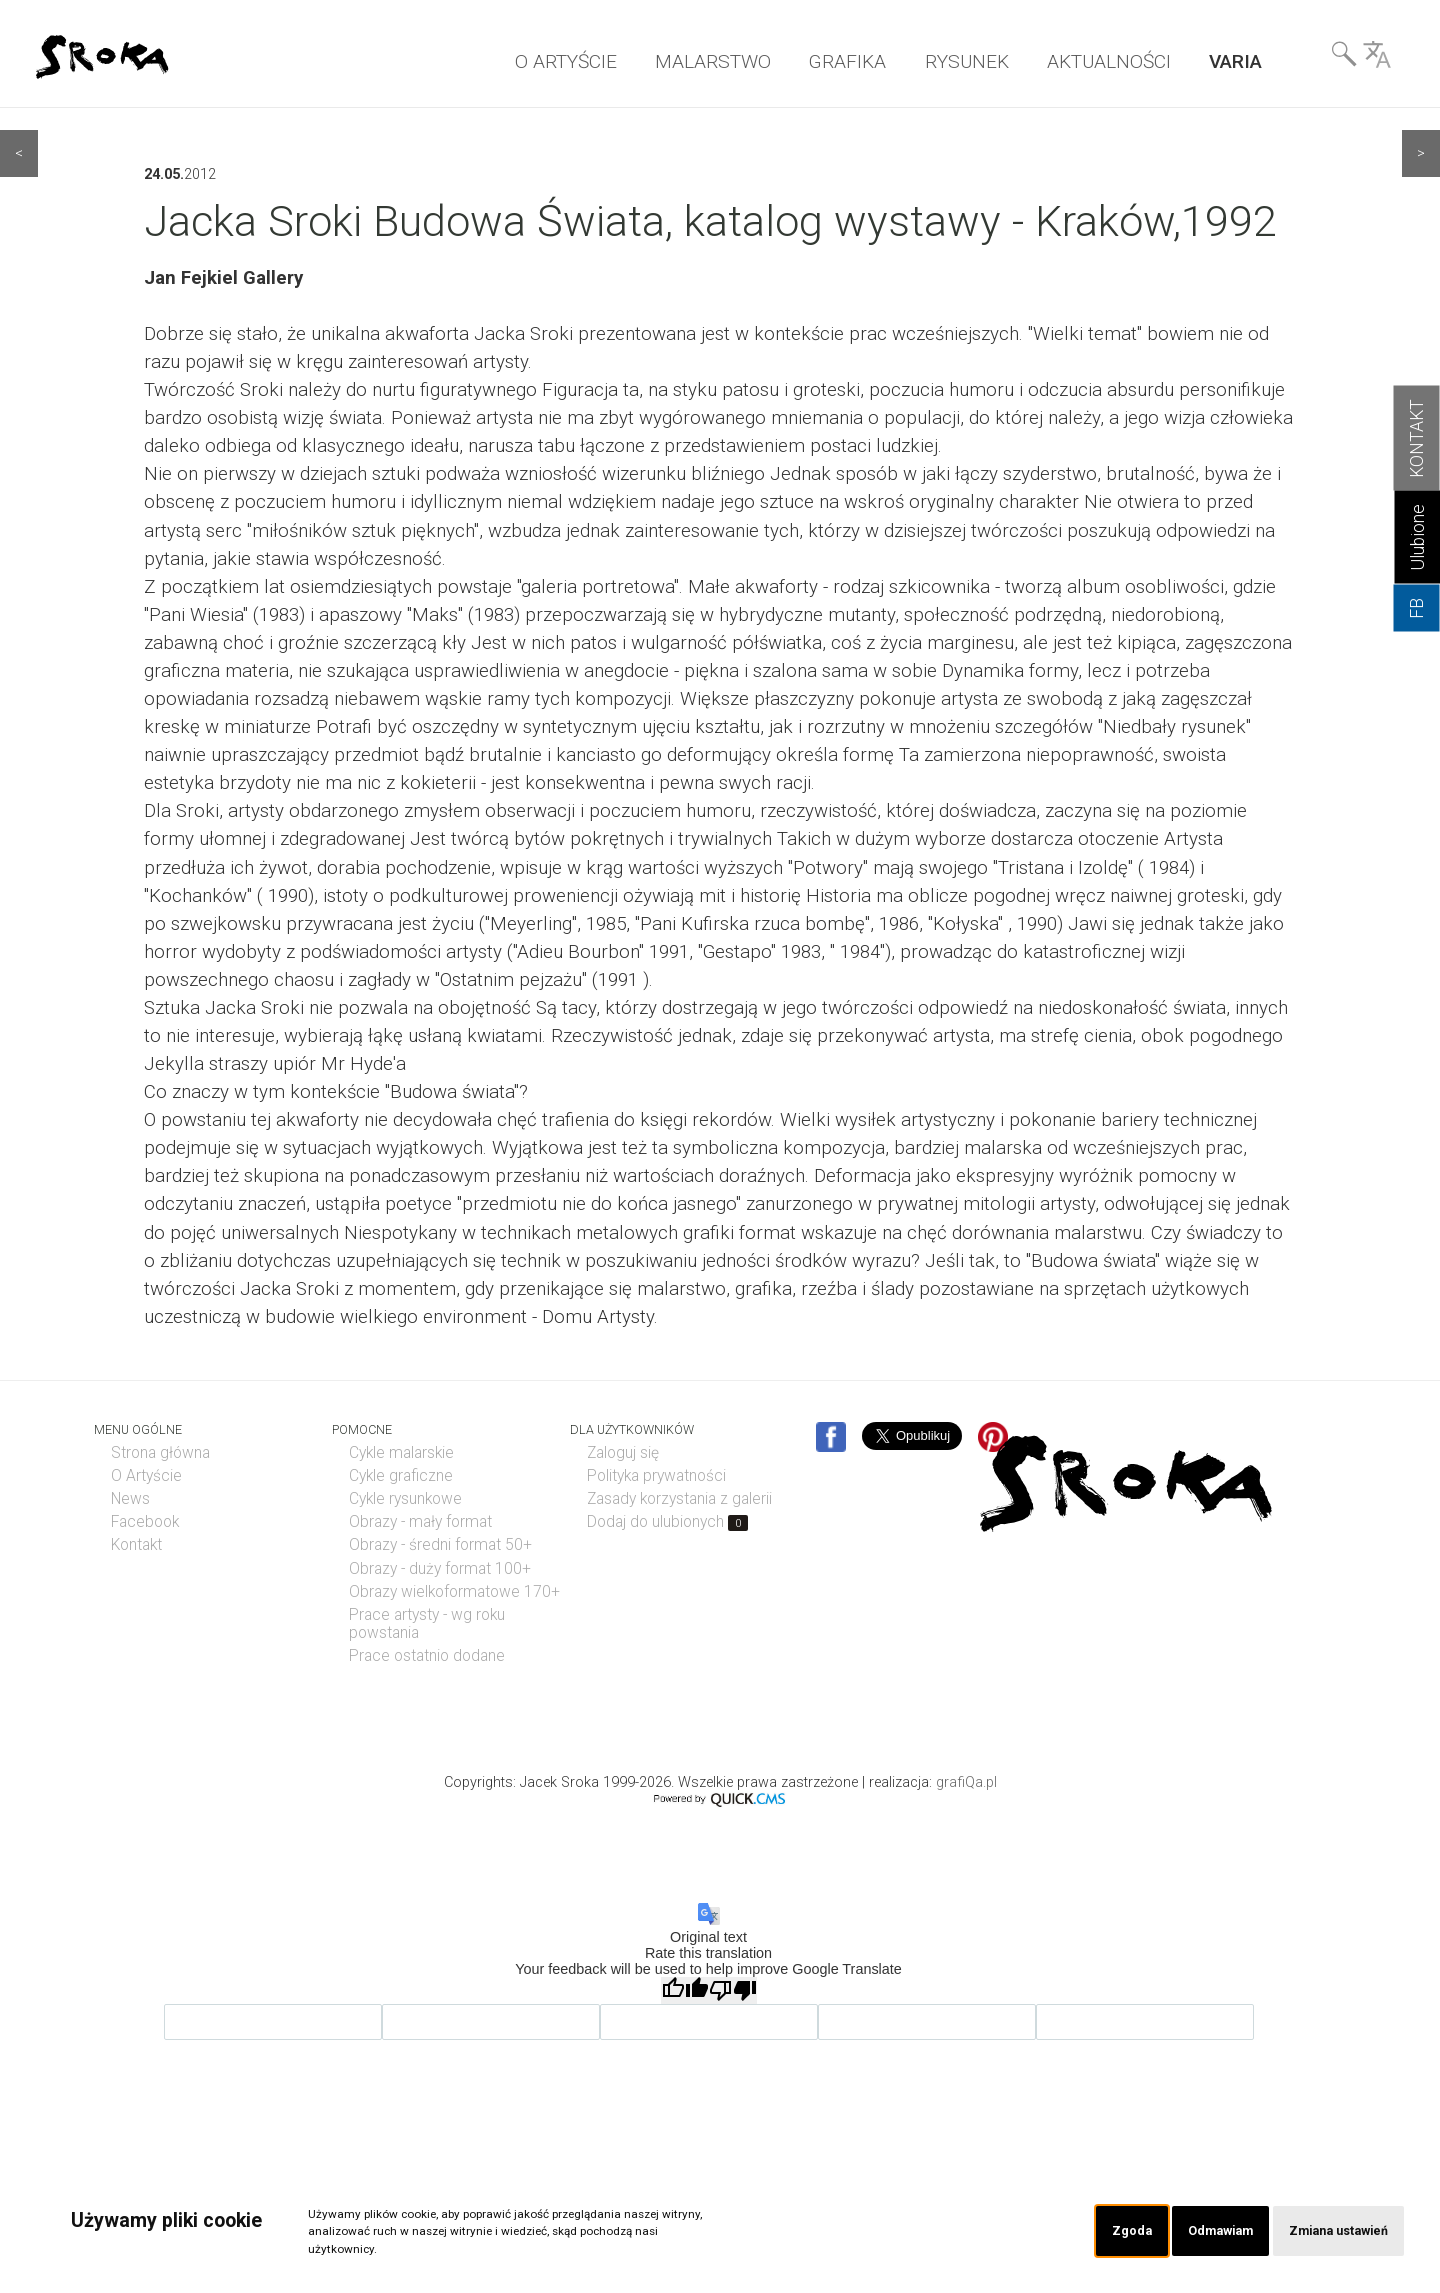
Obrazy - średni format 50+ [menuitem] (440, 1545)
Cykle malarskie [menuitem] (401, 1453)
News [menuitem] (130, 1499)
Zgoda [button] (1116, 2230)
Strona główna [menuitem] (160, 1453)
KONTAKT (1417, 438)
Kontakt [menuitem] (136, 1545)
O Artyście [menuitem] (146, 1476)
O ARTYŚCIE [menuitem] (566, 61)
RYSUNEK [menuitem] (967, 61)
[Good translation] (685, 1990)
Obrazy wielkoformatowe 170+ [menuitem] (454, 1592)
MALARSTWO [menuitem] (713, 61)
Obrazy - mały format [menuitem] (420, 1522)
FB (1417, 608)
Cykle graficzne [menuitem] (401, 1476)
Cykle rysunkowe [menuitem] (405, 1499)
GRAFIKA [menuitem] (847, 61)
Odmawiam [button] (1208, 2230)
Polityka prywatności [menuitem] (656, 1476)
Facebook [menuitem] (145, 1522)
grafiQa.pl (966, 1782)
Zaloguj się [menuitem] (623, 1453)
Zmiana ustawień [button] (1334, 2230)
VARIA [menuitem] (1235, 61)
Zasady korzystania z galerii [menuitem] (679, 1499)
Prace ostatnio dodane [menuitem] (427, 1656)
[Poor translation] (733, 1990)
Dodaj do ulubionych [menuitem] (667, 1522)
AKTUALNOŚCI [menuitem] (1109, 61)
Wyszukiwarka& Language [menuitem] (1361, 59)
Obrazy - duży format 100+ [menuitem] (440, 1569)
